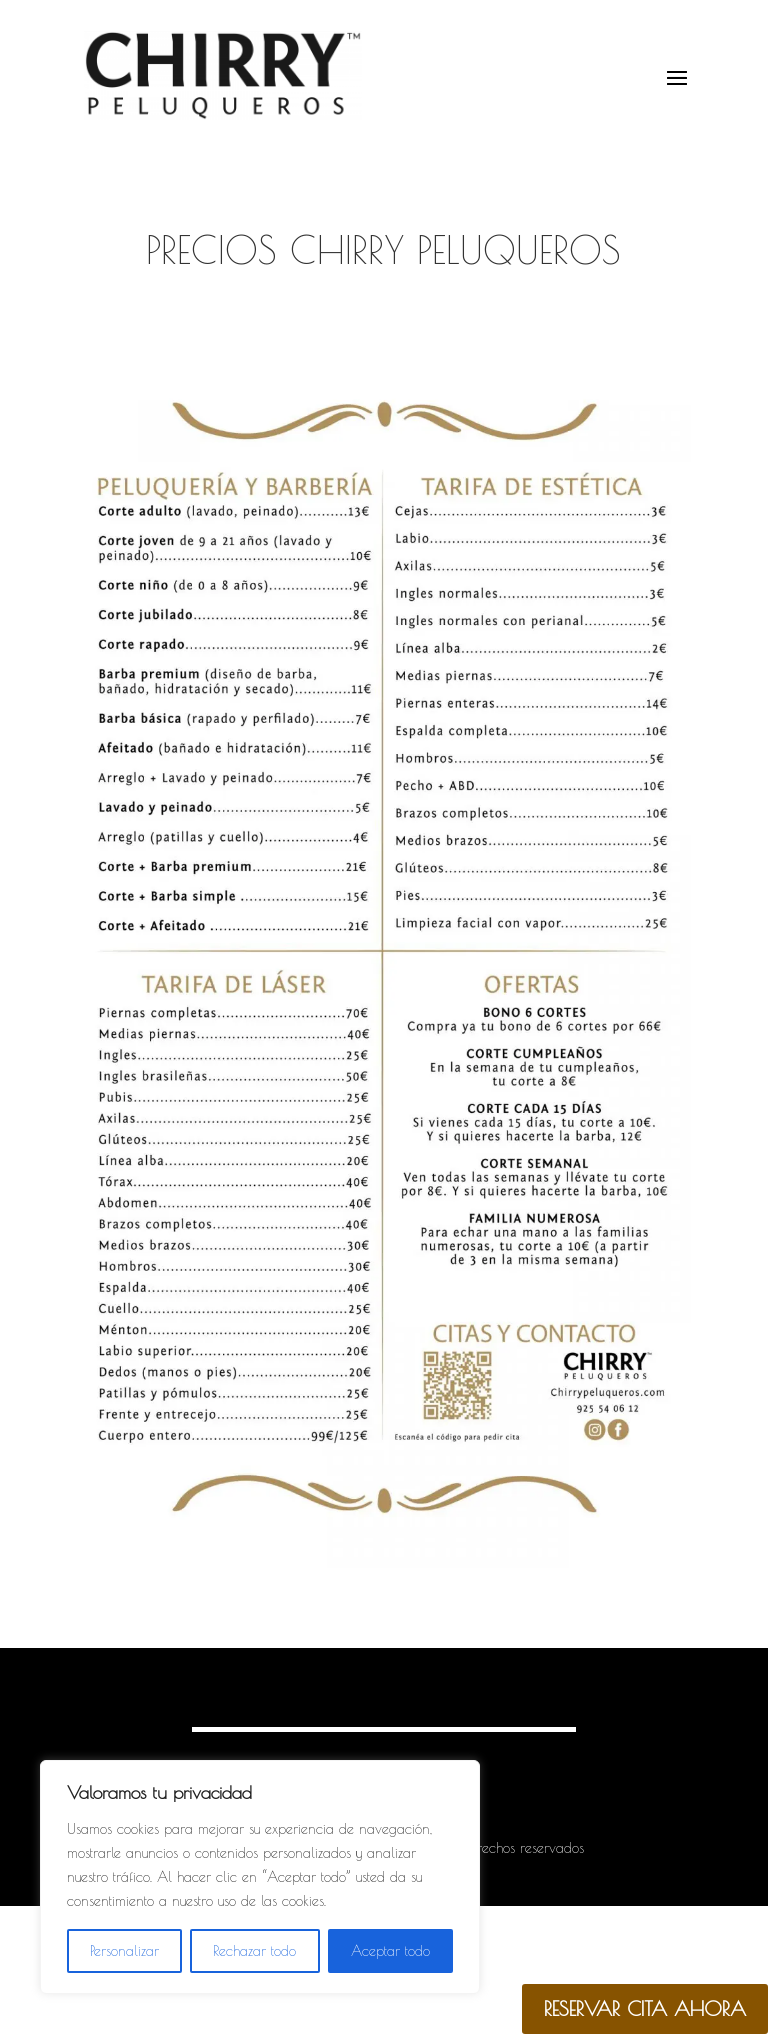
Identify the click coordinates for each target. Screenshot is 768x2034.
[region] (260, 1877)
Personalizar (124, 1951)
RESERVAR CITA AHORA (645, 2008)
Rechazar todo (254, 1951)
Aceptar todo (390, 1951)
